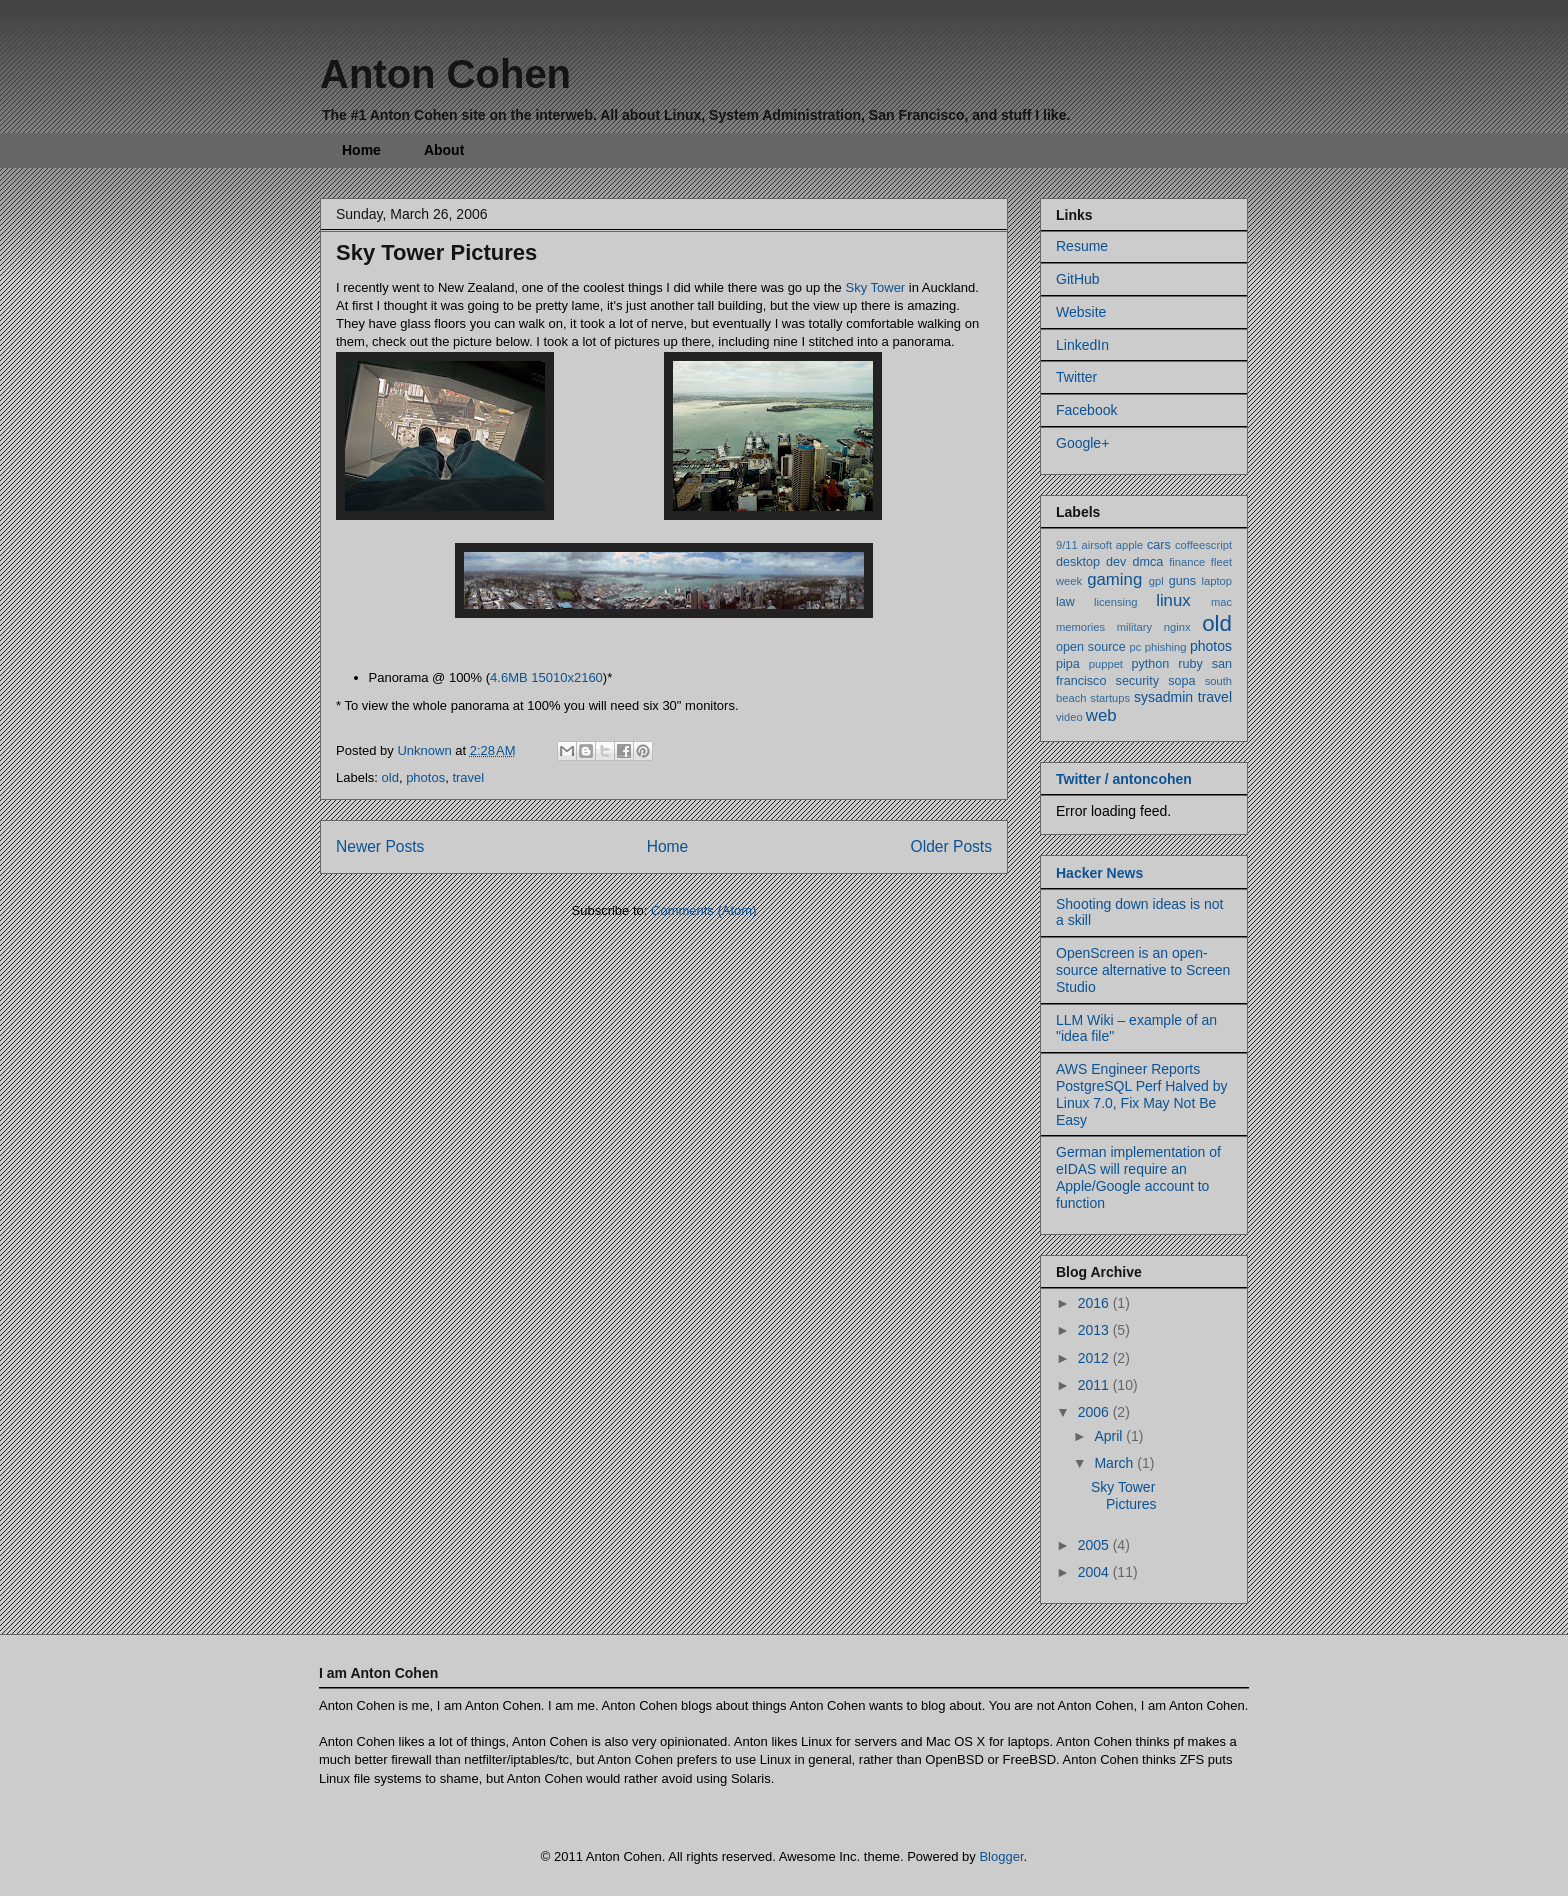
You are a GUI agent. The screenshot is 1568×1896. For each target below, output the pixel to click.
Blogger (1001, 1856)
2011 (1095, 1385)
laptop (1217, 581)
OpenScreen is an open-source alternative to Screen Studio (1143, 970)
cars (1159, 545)
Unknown (426, 750)
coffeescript (1203, 545)
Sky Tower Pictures (436, 252)
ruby (1190, 664)
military (1134, 627)
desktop (1078, 562)
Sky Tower (875, 287)
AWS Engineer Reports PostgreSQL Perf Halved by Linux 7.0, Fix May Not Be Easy (1141, 1094)
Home (361, 150)
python (1151, 664)
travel (468, 777)
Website (1081, 312)
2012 (1095, 1358)
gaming (1114, 579)
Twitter (1076, 377)
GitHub (1078, 279)
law (1065, 602)
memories (1080, 627)
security (1137, 681)
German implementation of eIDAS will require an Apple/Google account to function (1138, 1177)
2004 (1095, 1572)
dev (1116, 562)
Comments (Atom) (703, 910)
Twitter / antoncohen (1124, 779)
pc (1136, 647)
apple (1129, 545)
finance (1187, 562)
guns (1182, 581)
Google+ (1082, 443)
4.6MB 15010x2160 (546, 677)
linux (1173, 600)
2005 (1095, 1545)
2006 (1095, 1412)
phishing (1166, 647)
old (390, 777)
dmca (1147, 562)
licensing (1116, 602)
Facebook (1086, 410)
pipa (1068, 664)
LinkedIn (1082, 345)
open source (1091, 647)
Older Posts (951, 846)
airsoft (1097, 545)
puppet (1106, 664)
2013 (1095, 1330)
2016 (1095, 1303)
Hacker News (1099, 873)
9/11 (1067, 545)
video (1069, 717)
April (1110, 1436)
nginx (1177, 627)
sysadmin (1163, 697)
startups (1110, 698)
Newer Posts (380, 846)
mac (1221, 602)
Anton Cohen (445, 74)
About (444, 150)
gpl (1156, 581)
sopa (1181, 681)
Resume (1082, 246)
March (1115, 1463)
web (1101, 715)
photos (425, 777)
